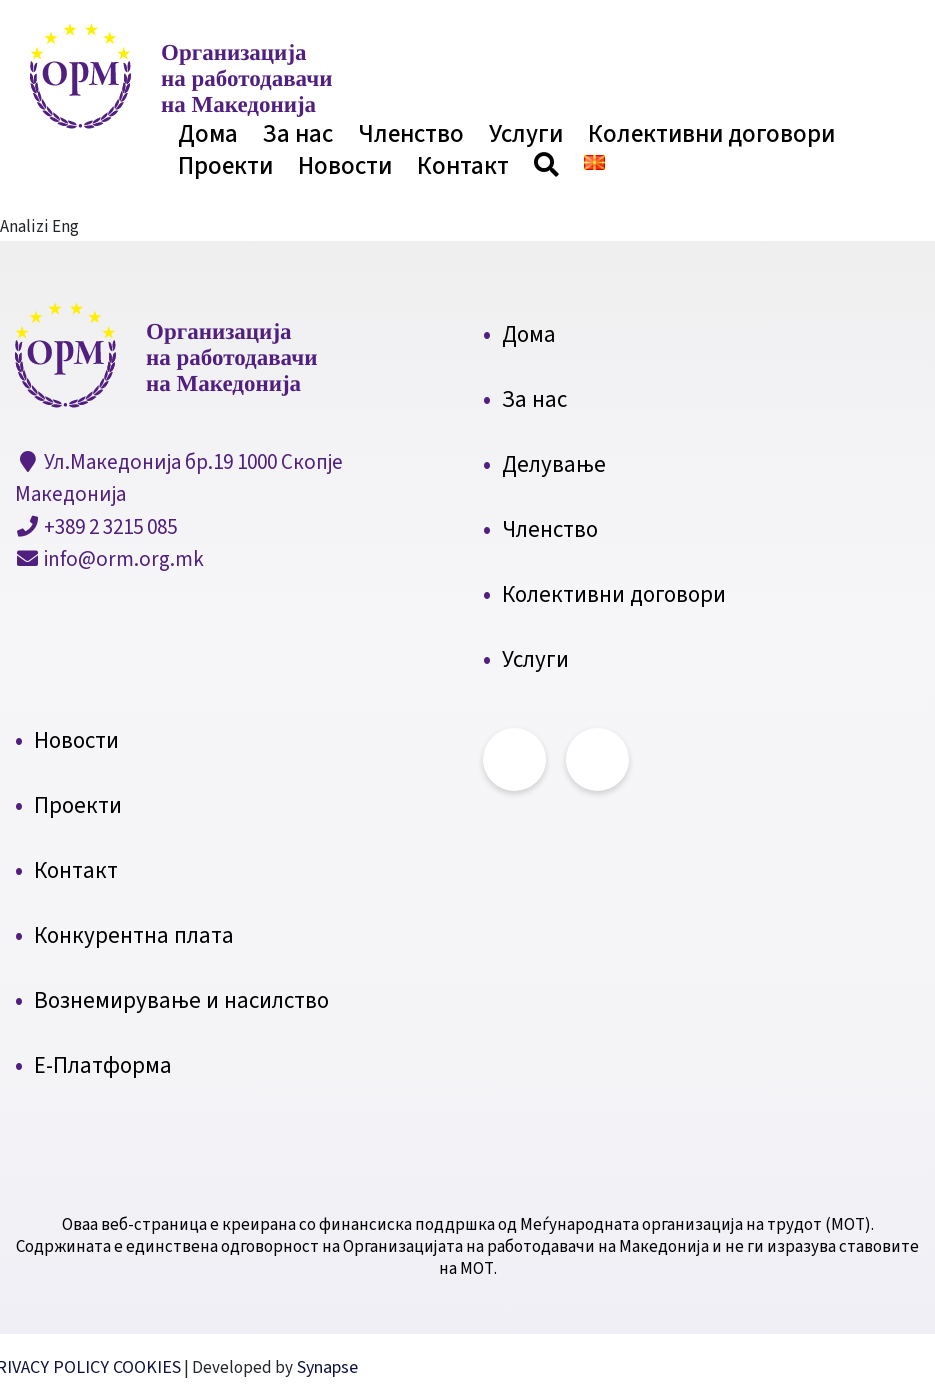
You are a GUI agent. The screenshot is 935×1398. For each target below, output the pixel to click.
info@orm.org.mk (122, 559)
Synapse (325, 1367)
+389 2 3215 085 (108, 527)
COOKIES (147, 1367)
